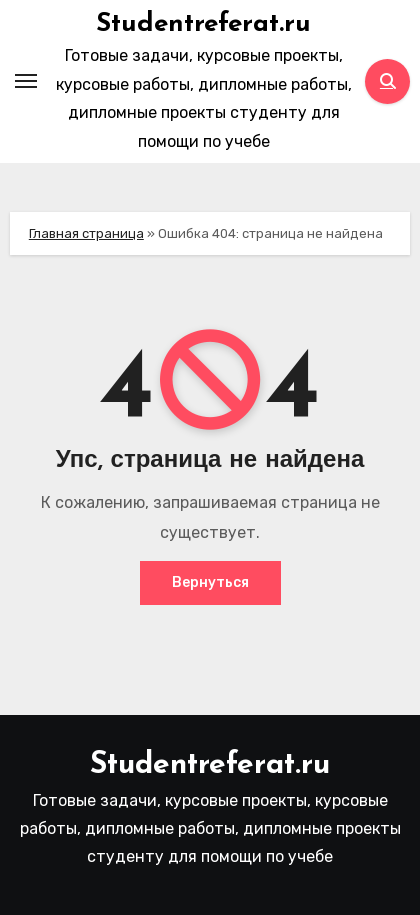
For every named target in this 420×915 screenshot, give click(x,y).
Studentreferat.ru (203, 24)
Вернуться (210, 582)
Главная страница (86, 233)
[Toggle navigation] (26, 81)
